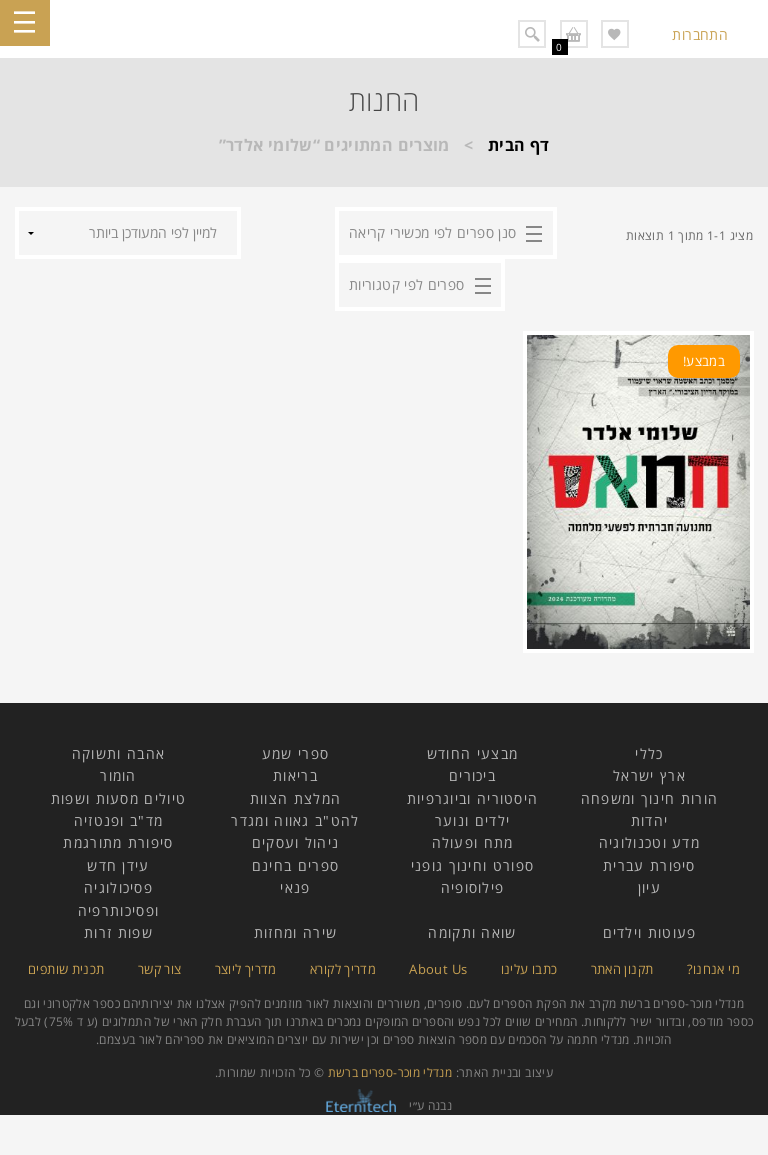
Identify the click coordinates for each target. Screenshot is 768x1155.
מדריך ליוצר (246, 969)
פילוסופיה (473, 887)
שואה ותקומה (472, 932)
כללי (649, 753)
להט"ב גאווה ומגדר (295, 820)
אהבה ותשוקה (118, 753)
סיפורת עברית (649, 865)
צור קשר (160, 969)
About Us (438, 969)
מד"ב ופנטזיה (119, 820)
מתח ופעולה (473, 842)
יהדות (650, 820)
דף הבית (519, 145)
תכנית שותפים (66, 969)
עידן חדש (118, 865)
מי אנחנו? (713, 969)
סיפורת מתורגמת (118, 842)
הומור (118, 775)
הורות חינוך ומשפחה (649, 798)
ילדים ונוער (472, 820)
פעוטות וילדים (650, 932)
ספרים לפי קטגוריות (406, 284)
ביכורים (472, 775)
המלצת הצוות (295, 798)
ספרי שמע (295, 753)
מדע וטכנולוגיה (649, 842)
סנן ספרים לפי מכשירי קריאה (432, 232)
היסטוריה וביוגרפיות (473, 798)
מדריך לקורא (343, 969)
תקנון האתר (622, 969)
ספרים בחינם (295, 865)
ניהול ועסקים (296, 842)
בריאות (295, 775)
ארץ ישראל (649, 775)
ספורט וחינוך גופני (472, 865)
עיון (649, 887)
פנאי (295, 887)
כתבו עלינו (529, 969)
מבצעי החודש (472, 753)
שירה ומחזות (295, 932)
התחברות (700, 34)
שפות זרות (118, 932)
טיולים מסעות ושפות (118, 798)
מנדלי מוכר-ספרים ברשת (390, 1072)
